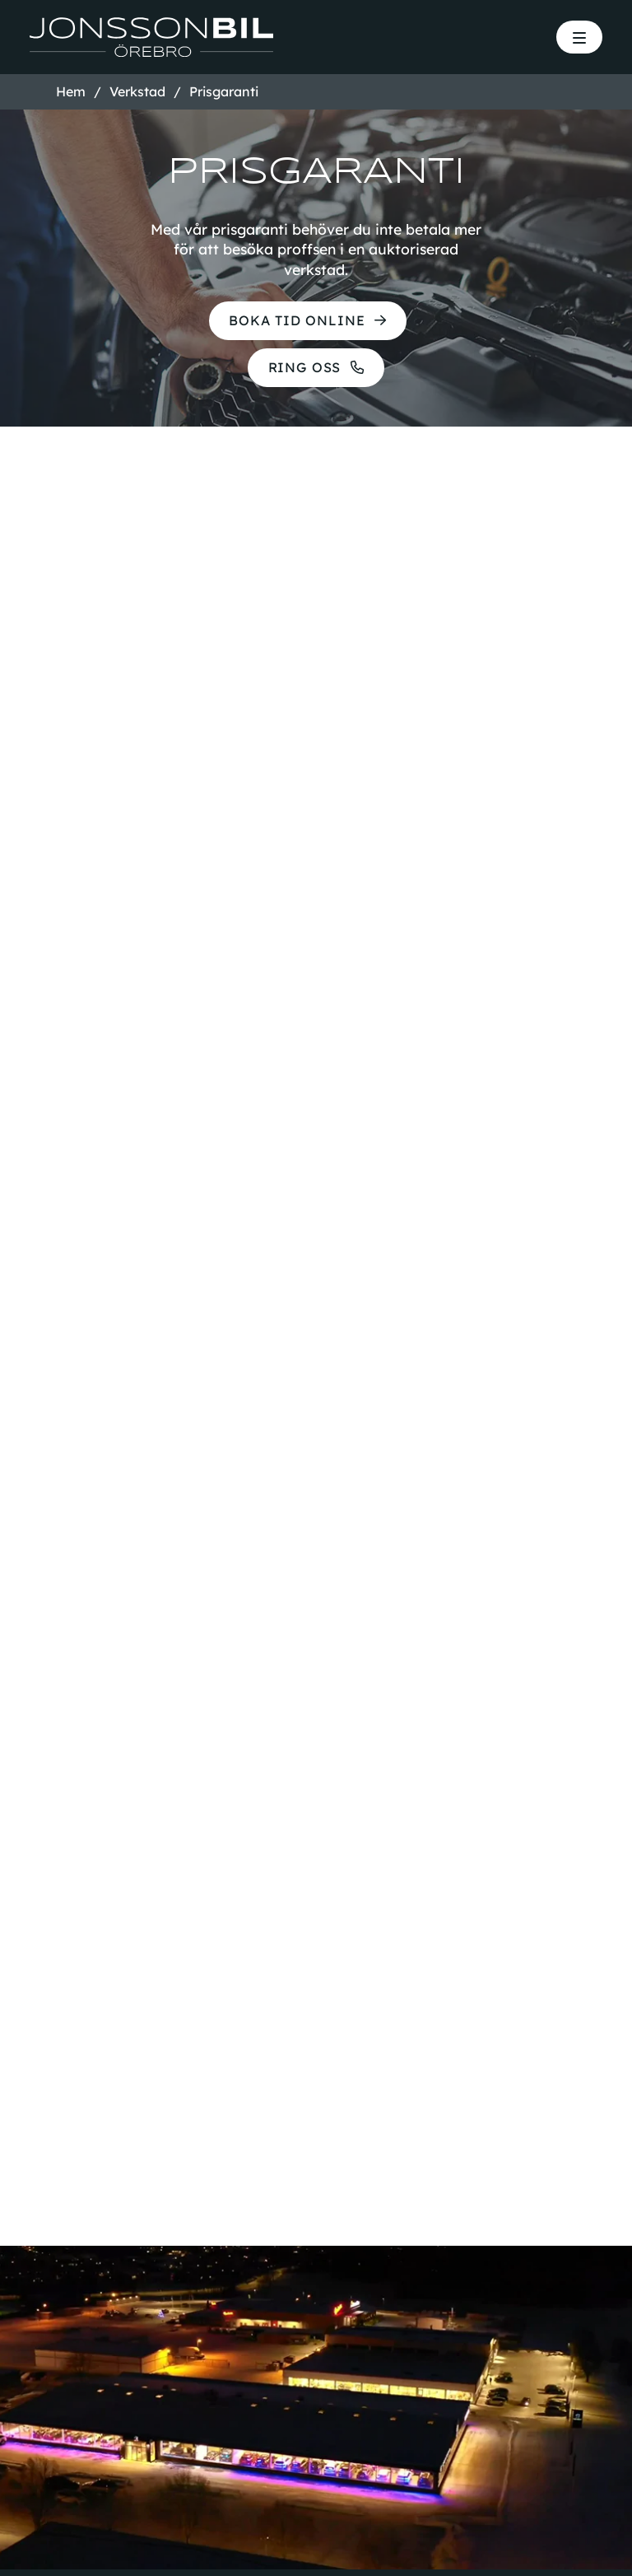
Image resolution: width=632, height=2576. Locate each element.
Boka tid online (295, 322)
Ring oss (302, 372)
